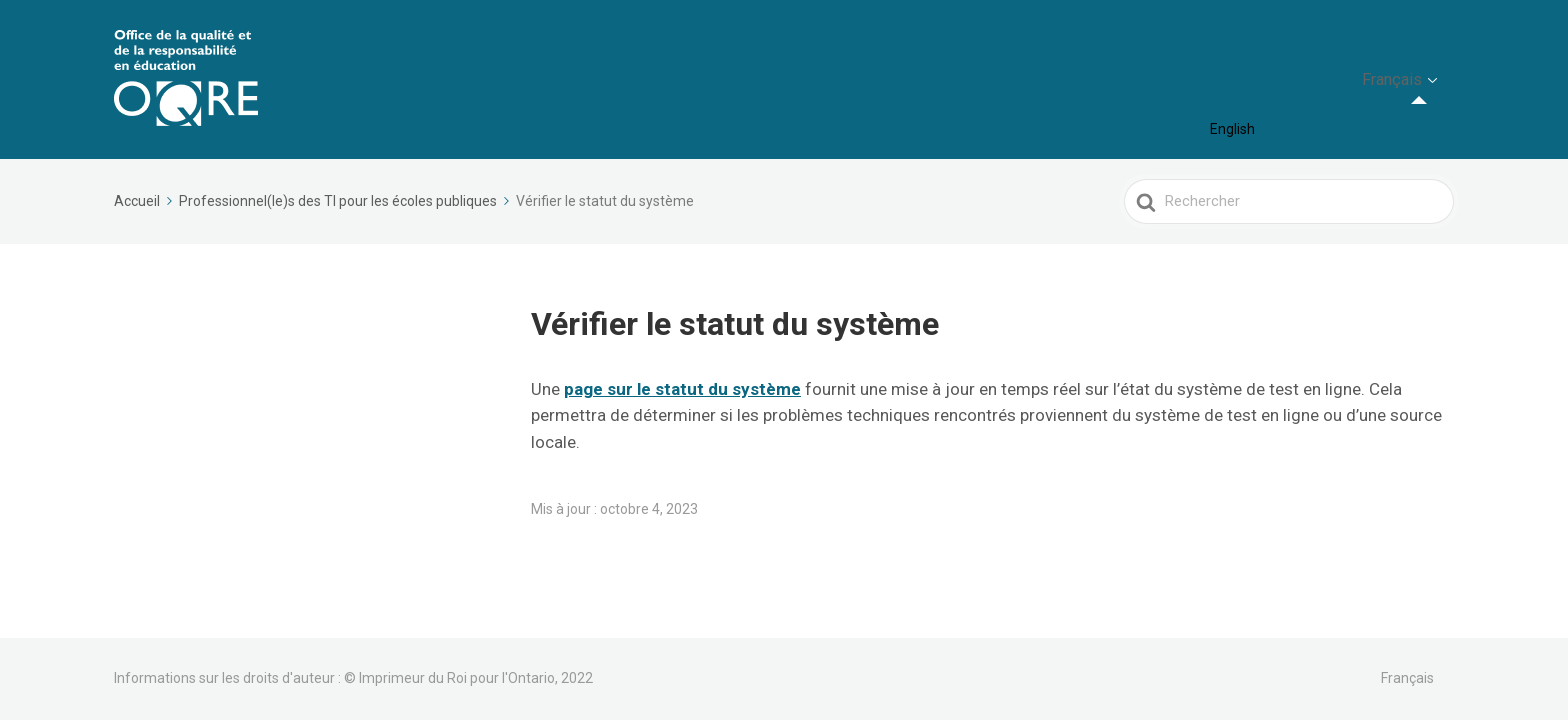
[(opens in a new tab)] (682, 389)
